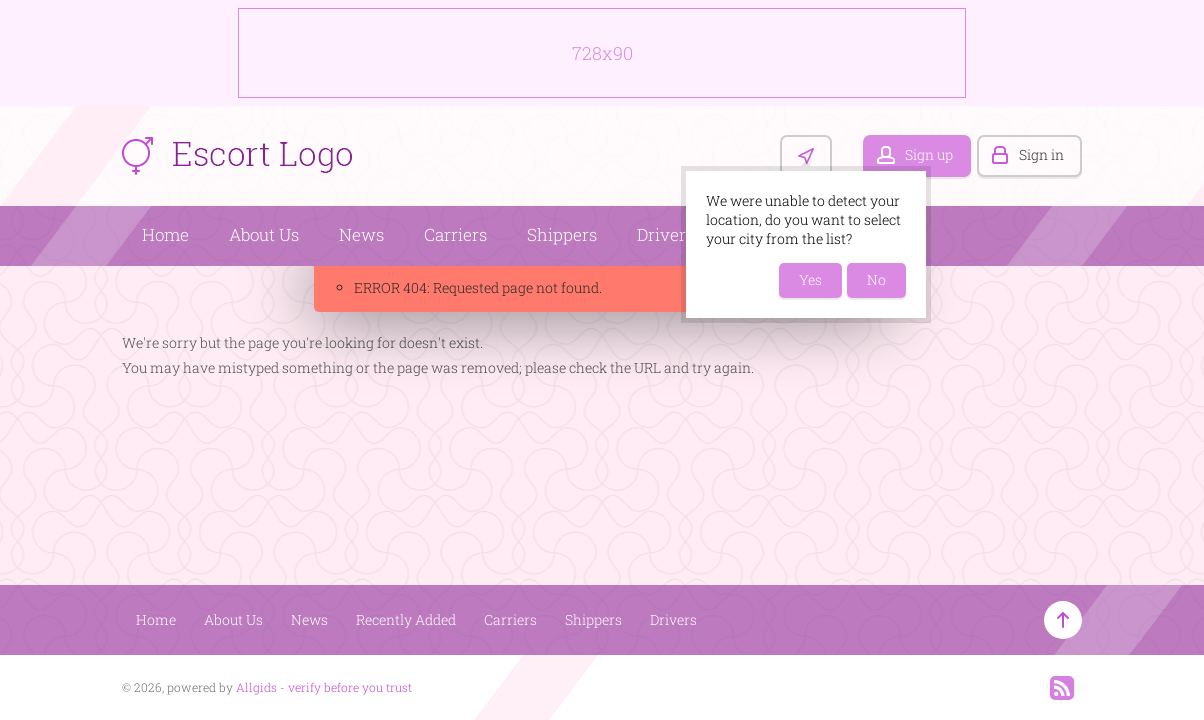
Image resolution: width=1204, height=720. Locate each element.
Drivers (665, 234)
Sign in (1041, 154)
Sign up (929, 154)
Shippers (562, 234)
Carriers (455, 234)
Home (165, 234)
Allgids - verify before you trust (324, 687)
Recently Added (406, 619)
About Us (264, 234)
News (361, 234)
